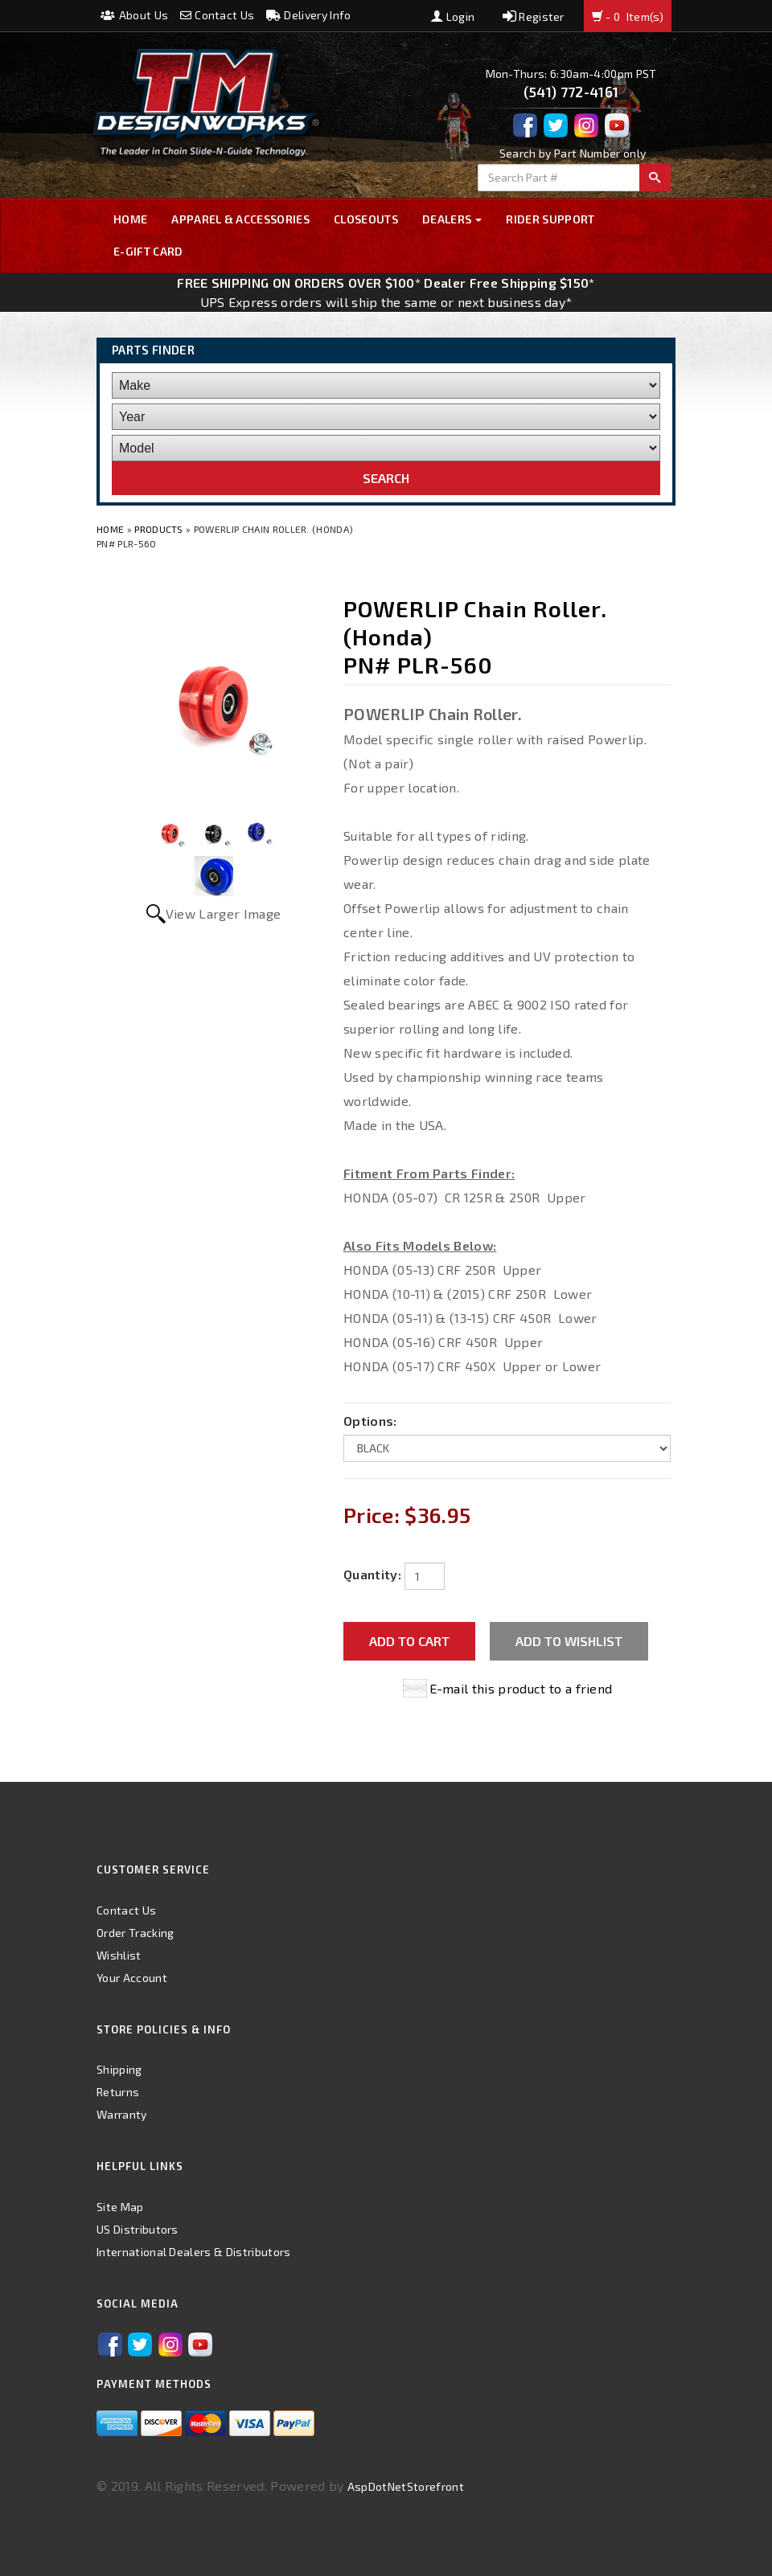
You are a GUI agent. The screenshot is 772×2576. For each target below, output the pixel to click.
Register (534, 16)
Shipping (119, 2069)
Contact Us (217, 15)
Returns (117, 2092)
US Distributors (137, 2229)
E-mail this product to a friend (521, 1688)
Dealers (452, 219)
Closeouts (366, 219)
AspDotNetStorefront (405, 2486)
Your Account (131, 1977)
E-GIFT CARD (148, 251)
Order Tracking (135, 1932)
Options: (370, 1420)
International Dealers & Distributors (193, 2252)
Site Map (120, 2207)
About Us (134, 15)
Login (452, 16)
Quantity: (372, 1574)
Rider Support (550, 219)
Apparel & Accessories (240, 219)
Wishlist (119, 1955)
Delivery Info (308, 15)
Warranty (121, 2114)
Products (158, 528)
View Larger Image (223, 913)
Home (130, 219)
